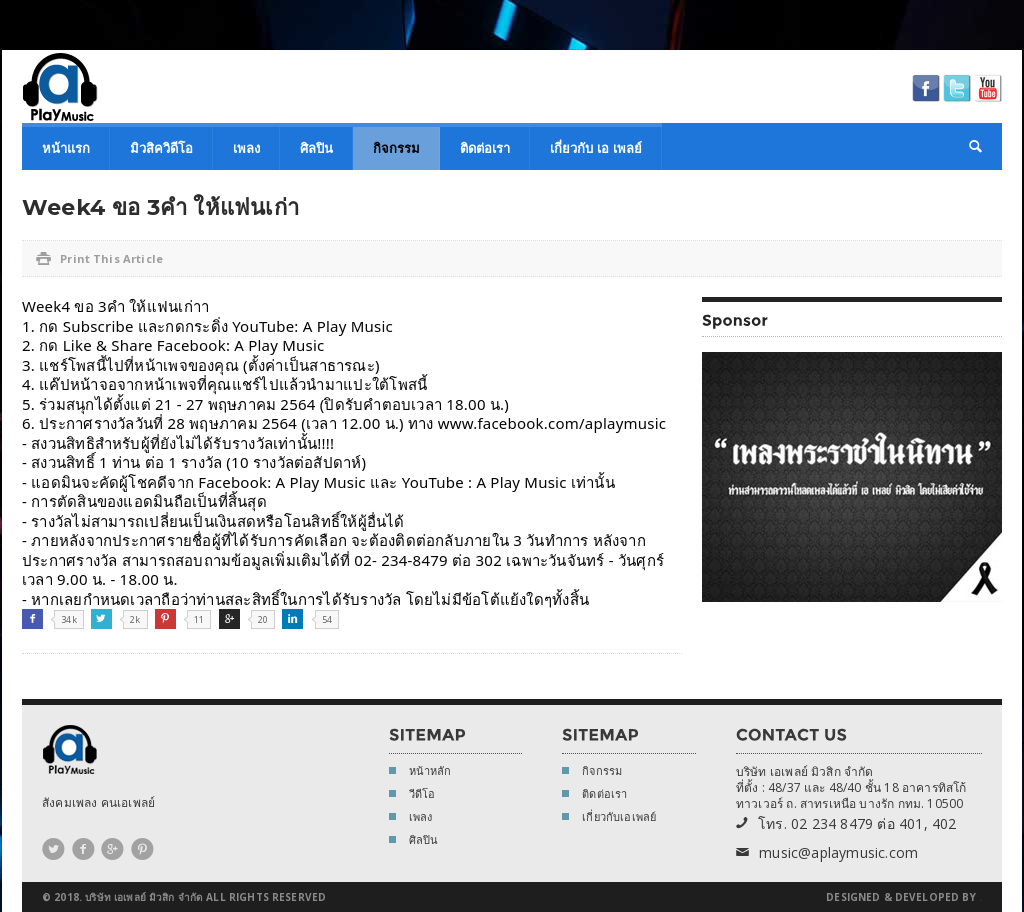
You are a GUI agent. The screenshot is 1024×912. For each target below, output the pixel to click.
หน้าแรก (66, 148)
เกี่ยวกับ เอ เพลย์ (596, 148)
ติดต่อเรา (485, 148)
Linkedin (292, 619)
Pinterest (165, 619)
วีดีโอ (412, 795)
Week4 (46, 306)
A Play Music (60, 87)
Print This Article (99, 258)
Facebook (32, 619)
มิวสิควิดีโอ (161, 148)
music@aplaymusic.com (827, 853)
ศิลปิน (316, 148)
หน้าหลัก (420, 772)
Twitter (101, 619)
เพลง (246, 148)
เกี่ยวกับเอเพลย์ (609, 818)
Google (229, 619)
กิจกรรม (396, 148)
